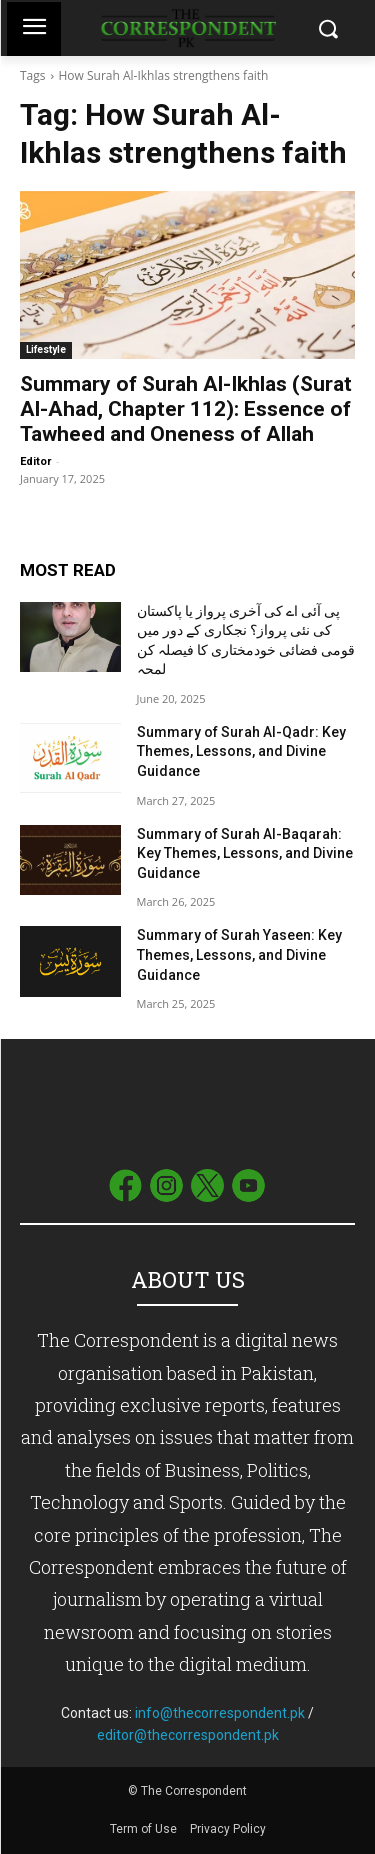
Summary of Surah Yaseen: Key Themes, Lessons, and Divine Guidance (239, 954)
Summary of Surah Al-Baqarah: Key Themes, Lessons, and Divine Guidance (245, 853)
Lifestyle (46, 349)
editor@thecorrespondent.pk (188, 1735)
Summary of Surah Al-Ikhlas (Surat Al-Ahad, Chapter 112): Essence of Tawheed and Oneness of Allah (186, 409)
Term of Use (145, 1829)
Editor (35, 461)
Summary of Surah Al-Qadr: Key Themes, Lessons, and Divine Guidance (241, 751)
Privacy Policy (228, 1829)
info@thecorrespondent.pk (220, 1713)
